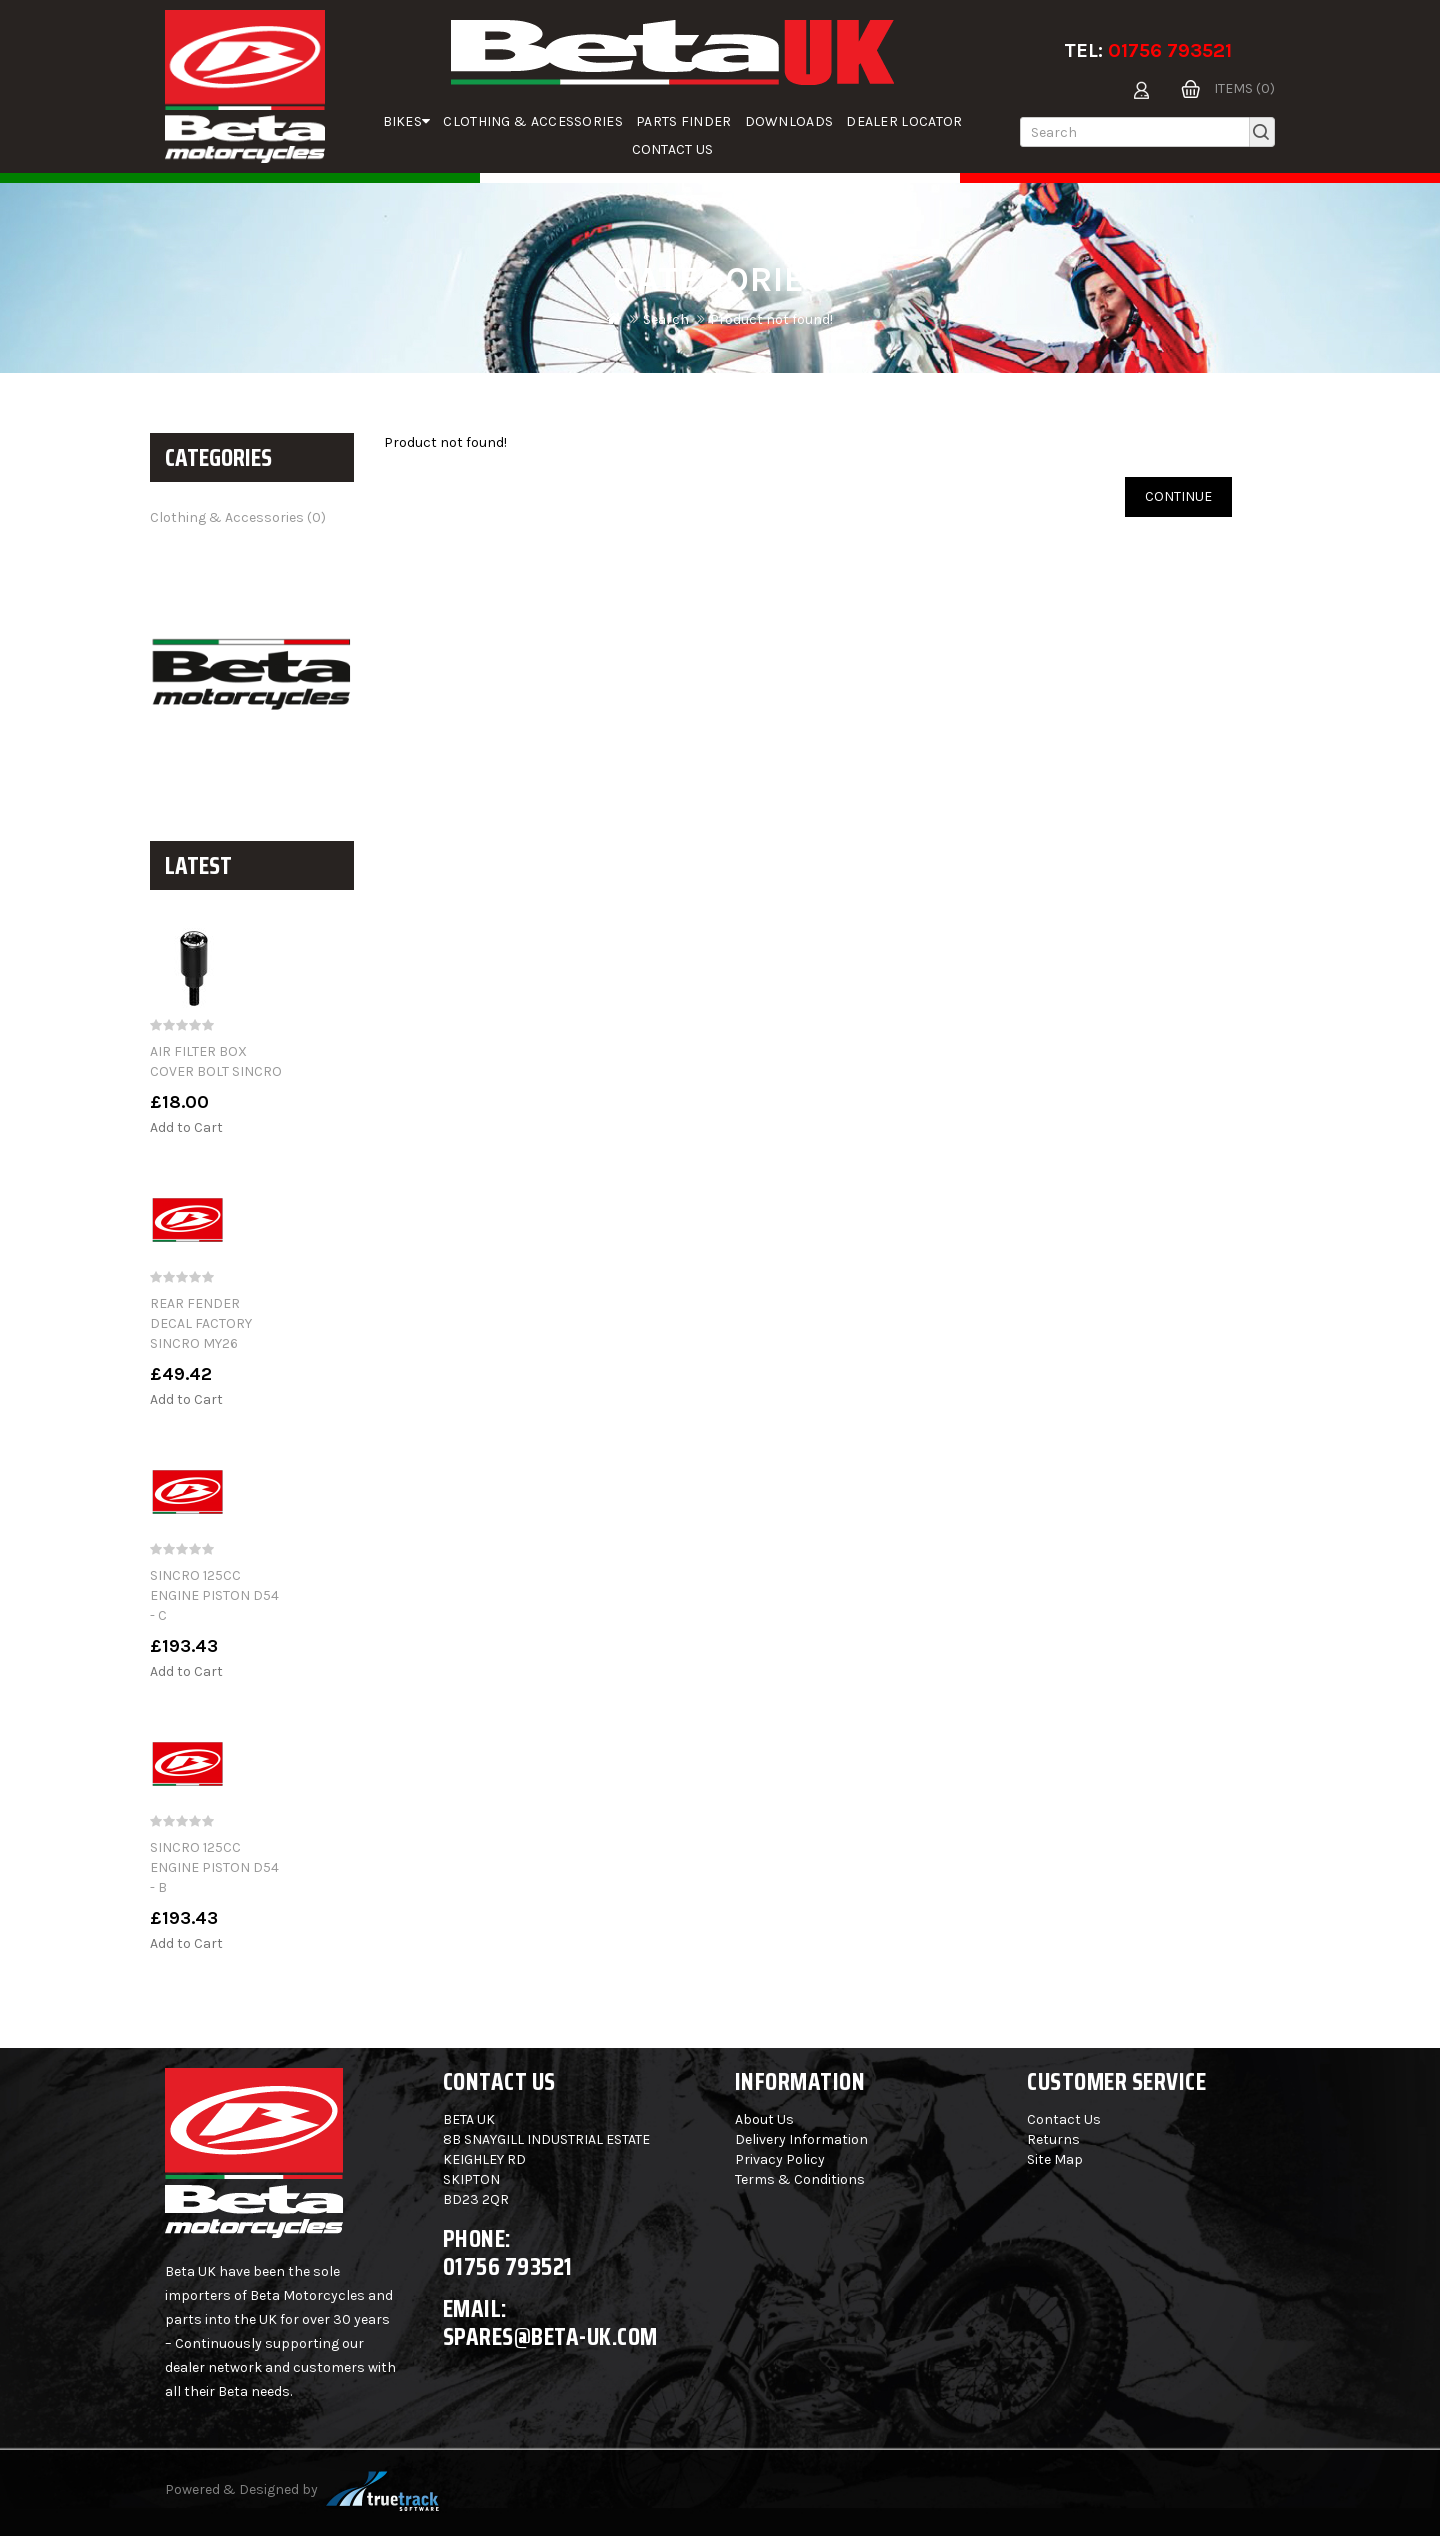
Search (666, 319)
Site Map (1055, 2159)
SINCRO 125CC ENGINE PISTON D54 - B (214, 1867)
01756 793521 (1170, 50)
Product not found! (771, 319)
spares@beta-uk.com (550, 2336)
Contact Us (673, 149)
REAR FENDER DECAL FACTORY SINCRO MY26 (201, 1323)
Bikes (407, 121)
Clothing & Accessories (533, 121)
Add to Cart (186, 1127)
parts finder (684, 121)
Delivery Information (801, 2139)
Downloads (789, 121)
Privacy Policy (780, 2159)
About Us (764, 2119)
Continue (1178, 496)
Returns (1053, 2139)
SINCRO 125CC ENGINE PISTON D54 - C (214, 1595)
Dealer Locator (904, 121)
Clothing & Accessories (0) (238, 517)
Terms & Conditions (800, 2179)
